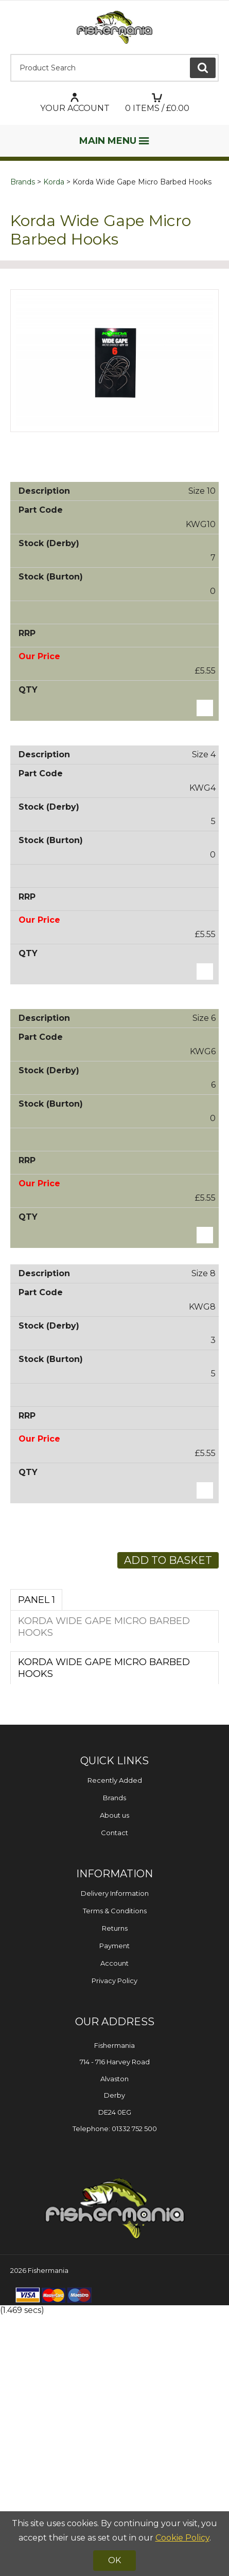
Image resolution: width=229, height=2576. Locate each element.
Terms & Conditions (115, 2172)
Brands (22, 181)
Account (114, 2224)
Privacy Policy (114, 2241)
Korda (53, 181)
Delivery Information (115, 2154)
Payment (114, 2206)
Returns (115, 2189)
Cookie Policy (182, 2538)
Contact (114, 2093)
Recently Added (114, 2041)
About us (114, 2076)
